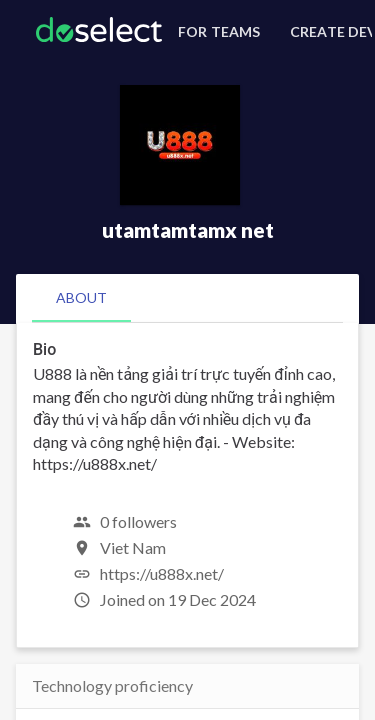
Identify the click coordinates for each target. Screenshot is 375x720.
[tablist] (187, 298)
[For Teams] (216, 32)
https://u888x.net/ (162, 573)
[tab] (81, 298)
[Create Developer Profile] (328, 32)
